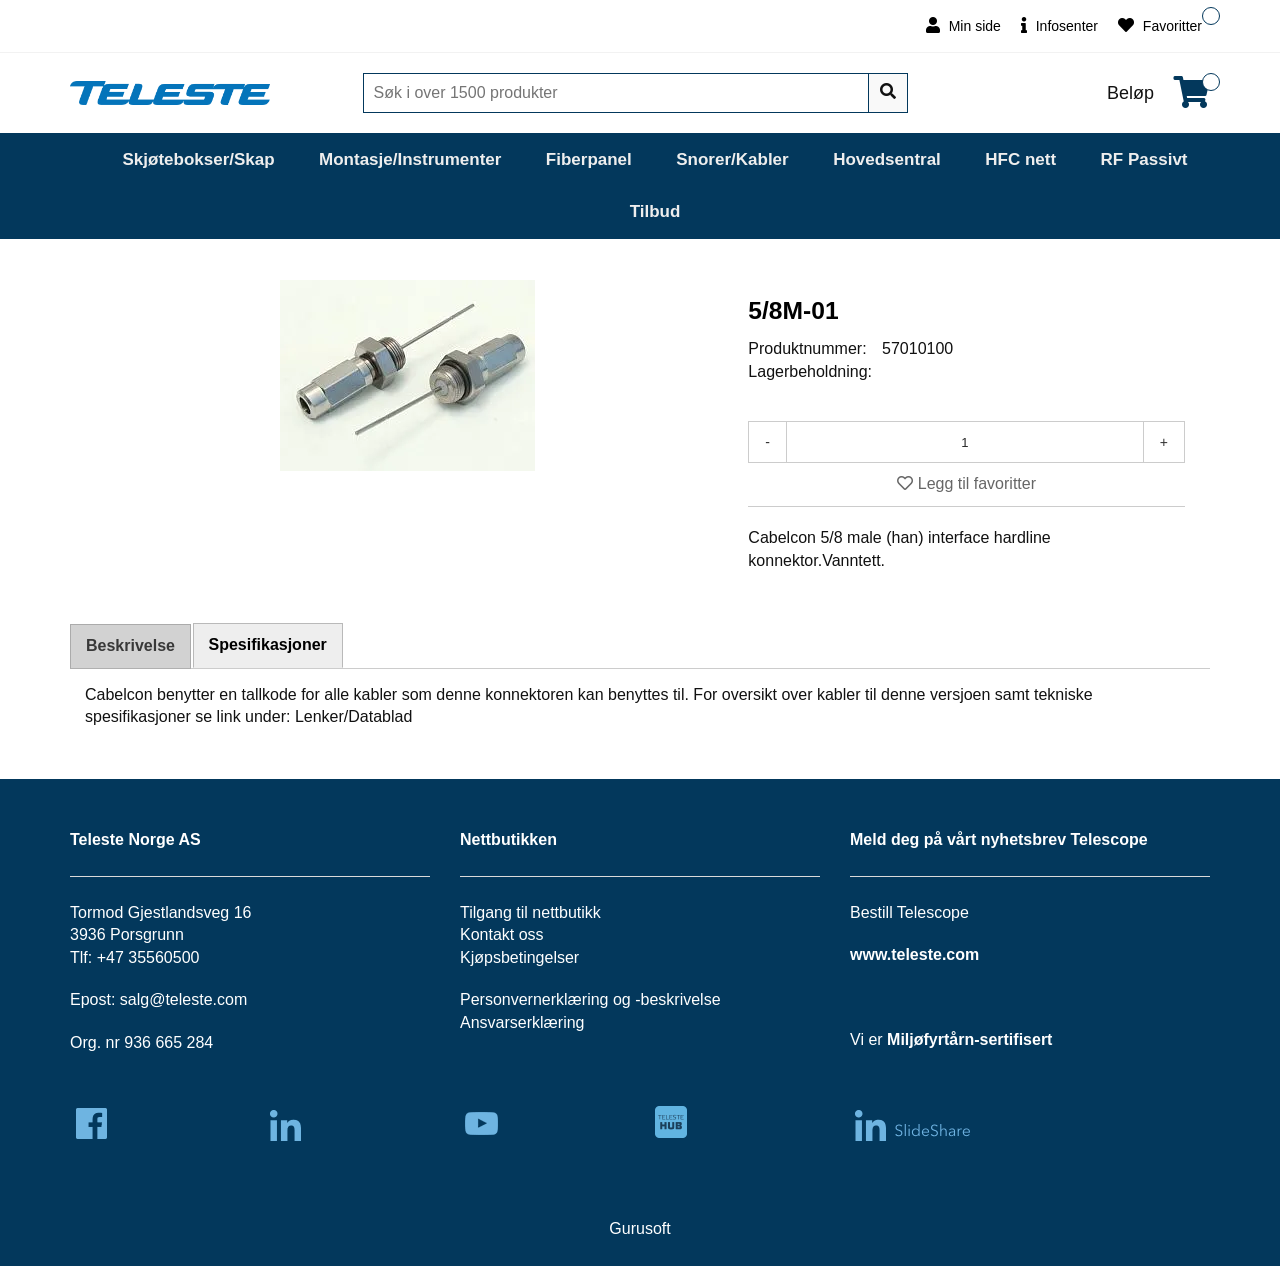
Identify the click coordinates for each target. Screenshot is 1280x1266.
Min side (963, 25)
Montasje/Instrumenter (410, 159)
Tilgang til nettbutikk (530, 912)
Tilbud (655, 211)
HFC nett (1020, 159)
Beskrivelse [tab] (130, 645)
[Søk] (618, 93)
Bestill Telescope (909, 912)
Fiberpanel (589, 159)
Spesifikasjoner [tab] (268, 644)
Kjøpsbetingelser (519, 957)
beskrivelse (681, 999)
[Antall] (965, 442)
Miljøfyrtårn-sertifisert (969, 1039)
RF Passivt (1144, 159)
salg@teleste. (168, 999)
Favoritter (1160, 25)
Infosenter (1059, 25)
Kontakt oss (502, 934)
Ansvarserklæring (522, 1022)
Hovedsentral (887, 159)
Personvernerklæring (534, 999)
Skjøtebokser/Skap (198, 159)
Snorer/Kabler (732, 159)
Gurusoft (639, 1228)
